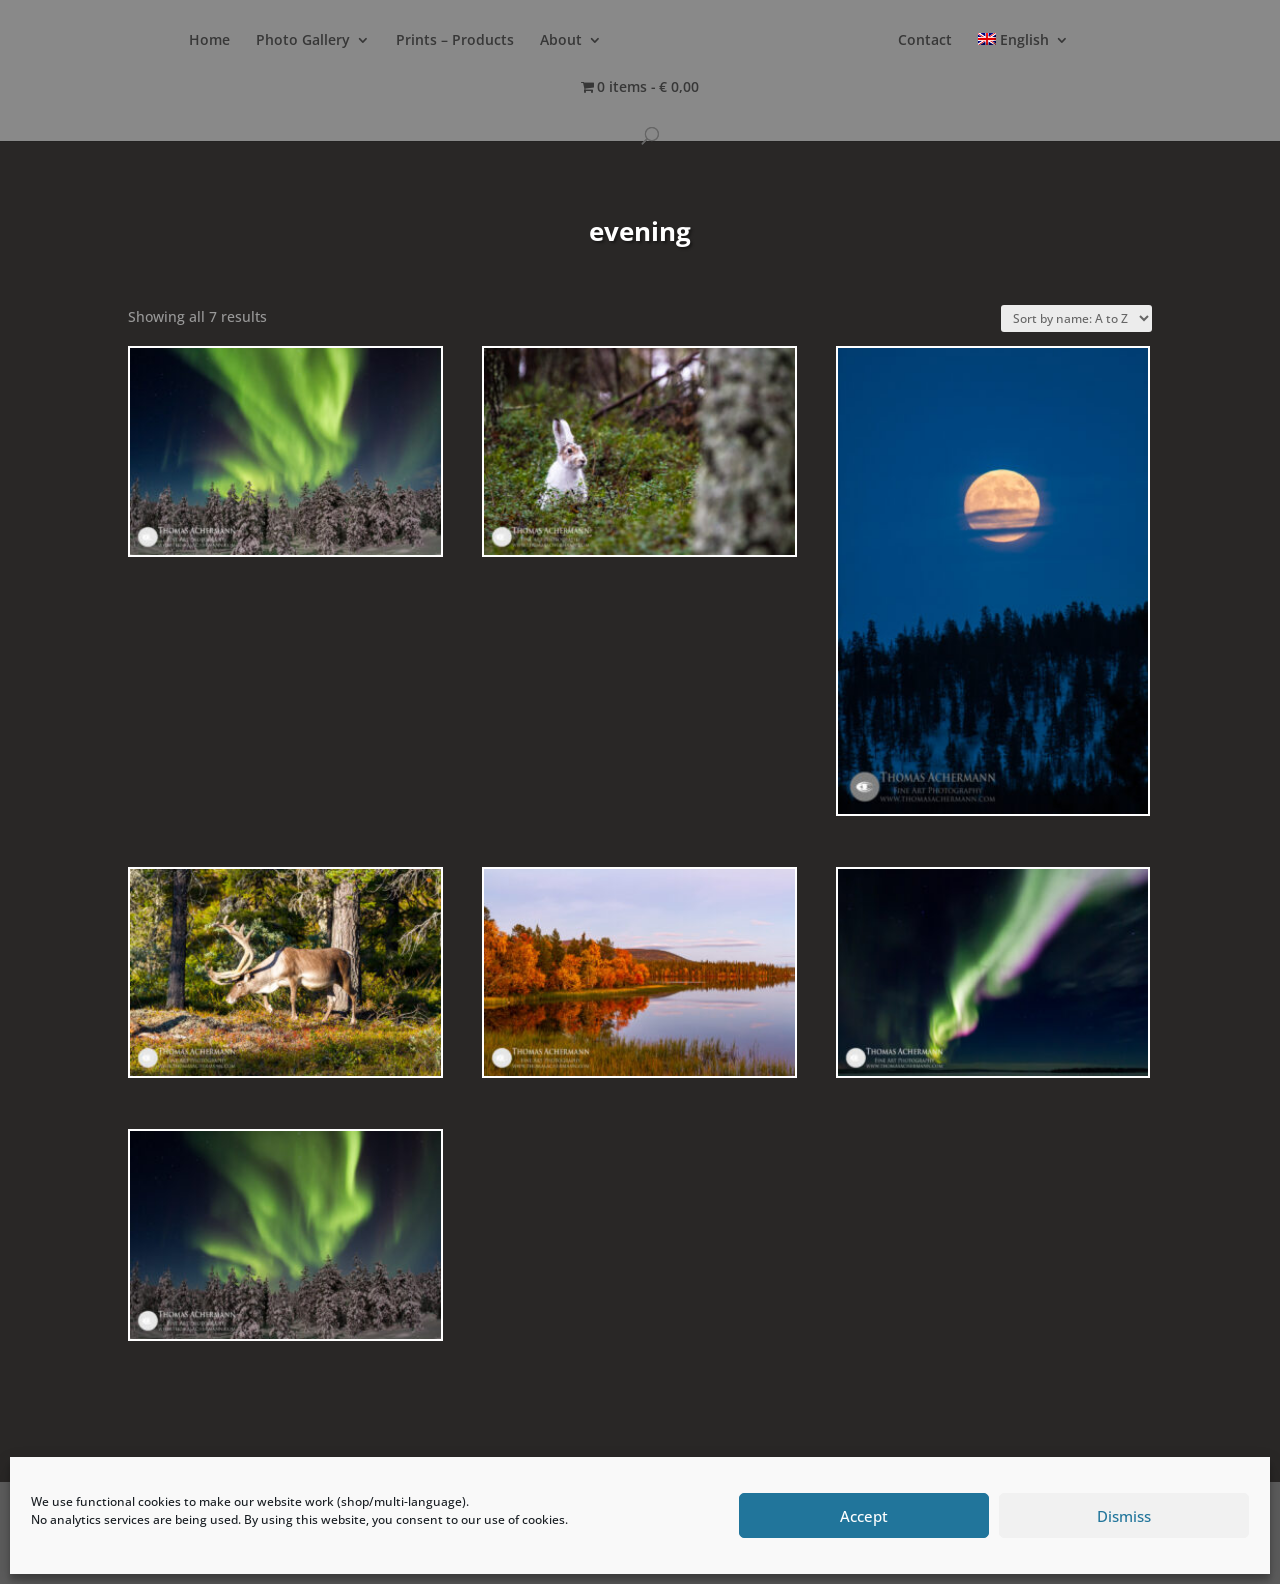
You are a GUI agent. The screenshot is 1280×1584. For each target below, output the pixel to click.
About (561, 41)
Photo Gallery (303, 41)
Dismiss (1124, 1516)
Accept (864, 1516)
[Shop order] (1076, 318)
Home (209, 41)
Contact (925, 41)
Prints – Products (455, 41)
